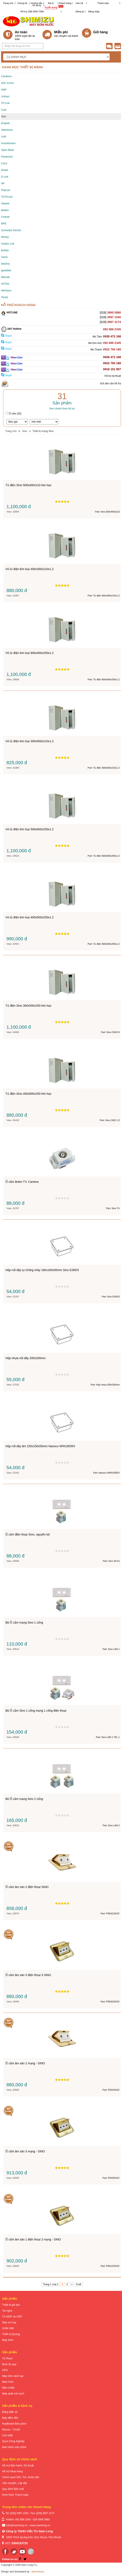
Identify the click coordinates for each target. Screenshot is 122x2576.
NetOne (5, 263)
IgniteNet (6, 270)
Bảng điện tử (10, 2411)
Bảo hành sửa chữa (14, 2447)
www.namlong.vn (40, 2525)
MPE (3, 223)
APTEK (5, 283)
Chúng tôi (22, 3)
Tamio (4, 257)
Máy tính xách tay (12, 2375)
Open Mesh (7, 150)
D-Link (4, 176)
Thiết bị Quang (11, 2334)
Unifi (3, 136)
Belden (5, 210)
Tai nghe (7, 2310)
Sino (3, 116)
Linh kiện (7, 2435)
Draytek (5, 123)
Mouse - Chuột (11, 2429)
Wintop (5, 237)
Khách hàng (65, 3)
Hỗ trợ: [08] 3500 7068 (32, 11)
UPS (5, 2370)
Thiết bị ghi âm (11, 2304)
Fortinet (5, 216)
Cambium (6, 76)
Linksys (5, 96)
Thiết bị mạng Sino (42, 431)
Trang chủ (8, 3)
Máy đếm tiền (10, 2417)
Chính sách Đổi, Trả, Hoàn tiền (20, 2477)
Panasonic (7, 156)
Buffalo (5, 250)
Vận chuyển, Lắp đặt (14, 2483)
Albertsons (7, 129)
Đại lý (51, 3)
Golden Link (7, 243)
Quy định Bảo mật (13, 2488)
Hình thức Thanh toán (15, 2494)
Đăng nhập (94, 11)
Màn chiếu (8, 2387)
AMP (3, 89)
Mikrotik (5, 277)
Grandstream (8, 143)
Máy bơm (7, 2339)
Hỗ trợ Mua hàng (12, 2471)
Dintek (4, 170)
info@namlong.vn (16, 2525)
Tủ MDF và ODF (12, 2316)
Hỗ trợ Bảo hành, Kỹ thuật (18, 2465)
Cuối (78, 2284)
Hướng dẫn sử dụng (36, 4)
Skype (6, 335)
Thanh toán (103, 3)
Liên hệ (79, 3)
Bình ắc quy (9, 2364)
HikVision (6, 290)
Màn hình (7, 2381)
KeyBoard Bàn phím (14, 2423)
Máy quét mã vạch (13, 2393)
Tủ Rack (7, 2358)
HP (3, 183)
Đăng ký (80, 11)
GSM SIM (8, 2328)
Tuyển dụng (50, 7)
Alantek (5, 203)
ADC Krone (7, 83)
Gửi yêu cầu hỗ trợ (110, 383)
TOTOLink (7, 196)
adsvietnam (37, 2571)
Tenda (4, 297)
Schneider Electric (11, 230)
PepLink (5, 190)
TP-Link (5, 103)
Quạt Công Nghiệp (13, 2441)
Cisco (4, 163)
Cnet (3, 109)
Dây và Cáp (9, 2322)
